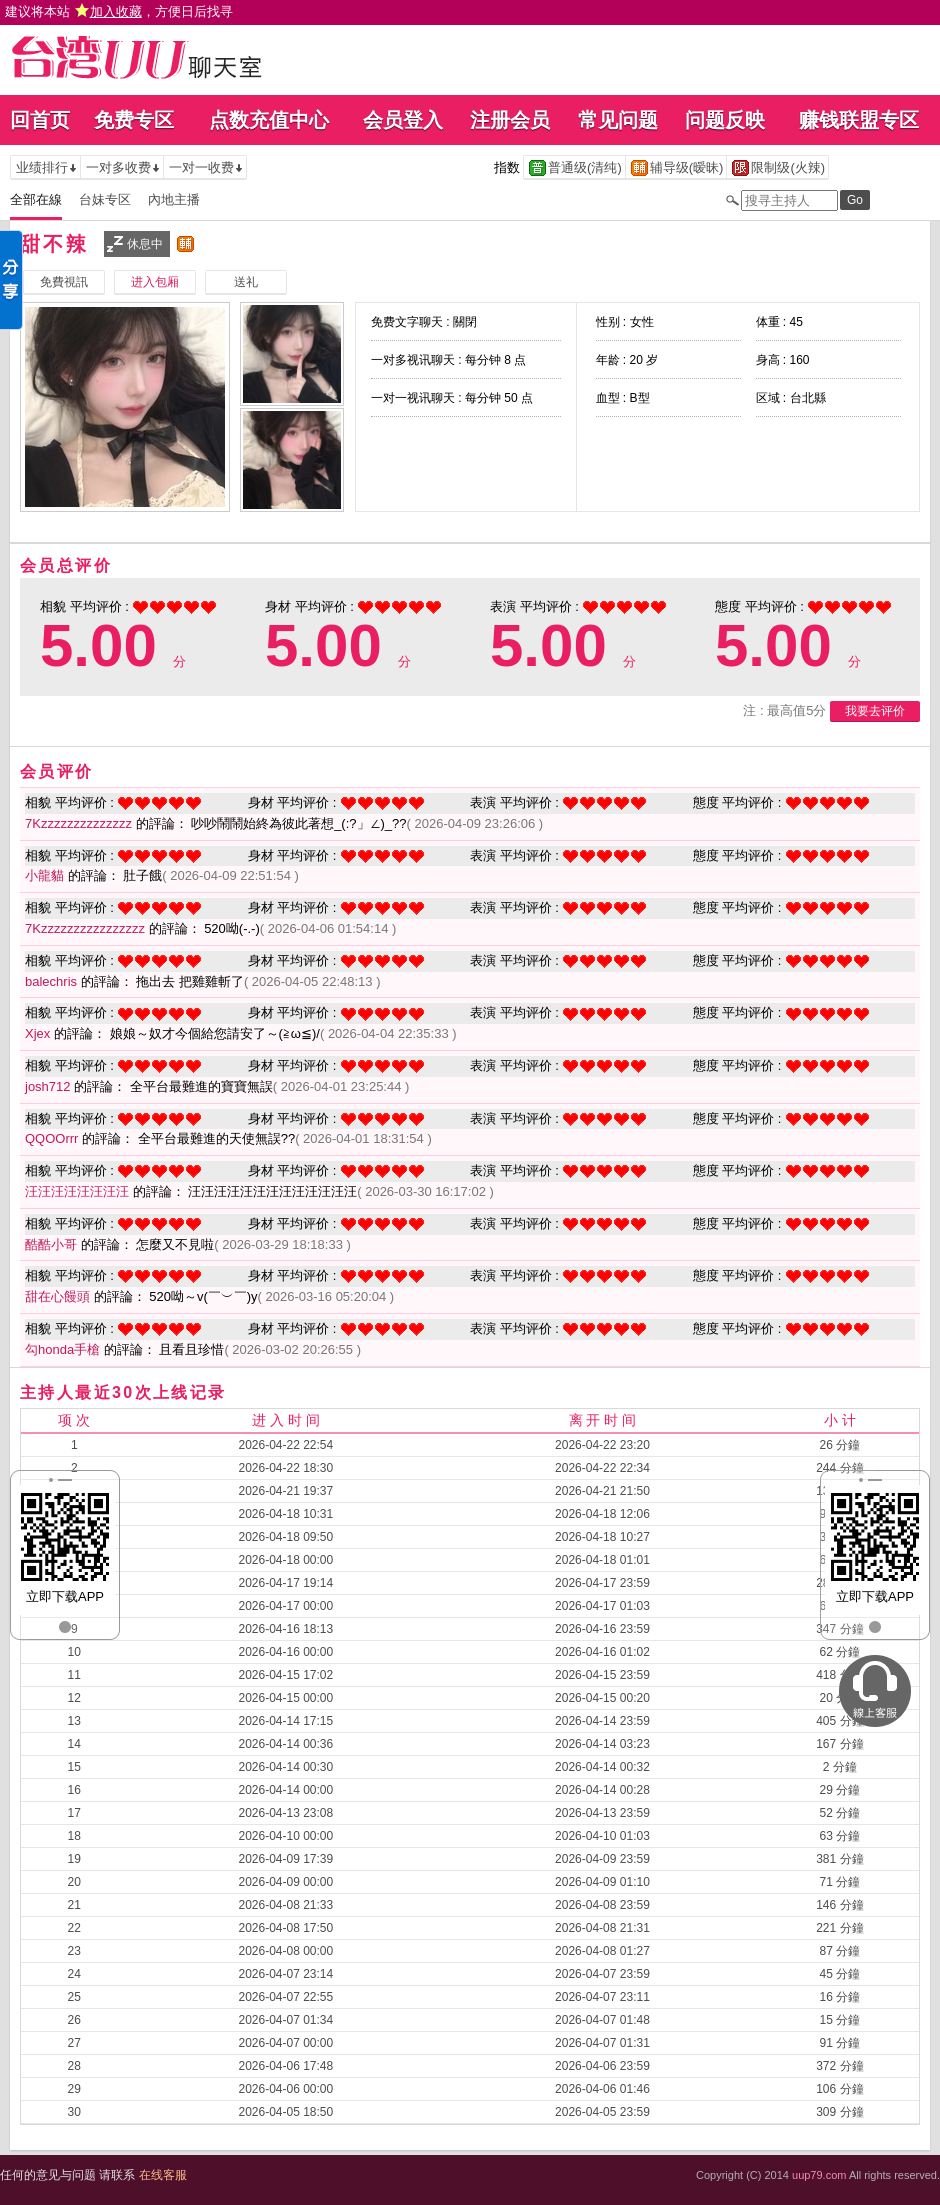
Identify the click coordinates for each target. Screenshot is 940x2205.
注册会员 (510, 120)
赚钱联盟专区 (859, 120)
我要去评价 (875, 711)
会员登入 (403, 120)
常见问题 (618, 120)
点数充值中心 (269, 120)
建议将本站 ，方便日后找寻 (119, 11)
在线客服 (163, 2175)
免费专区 (134, 120)
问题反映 (725, 120)
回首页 (40, 120)
